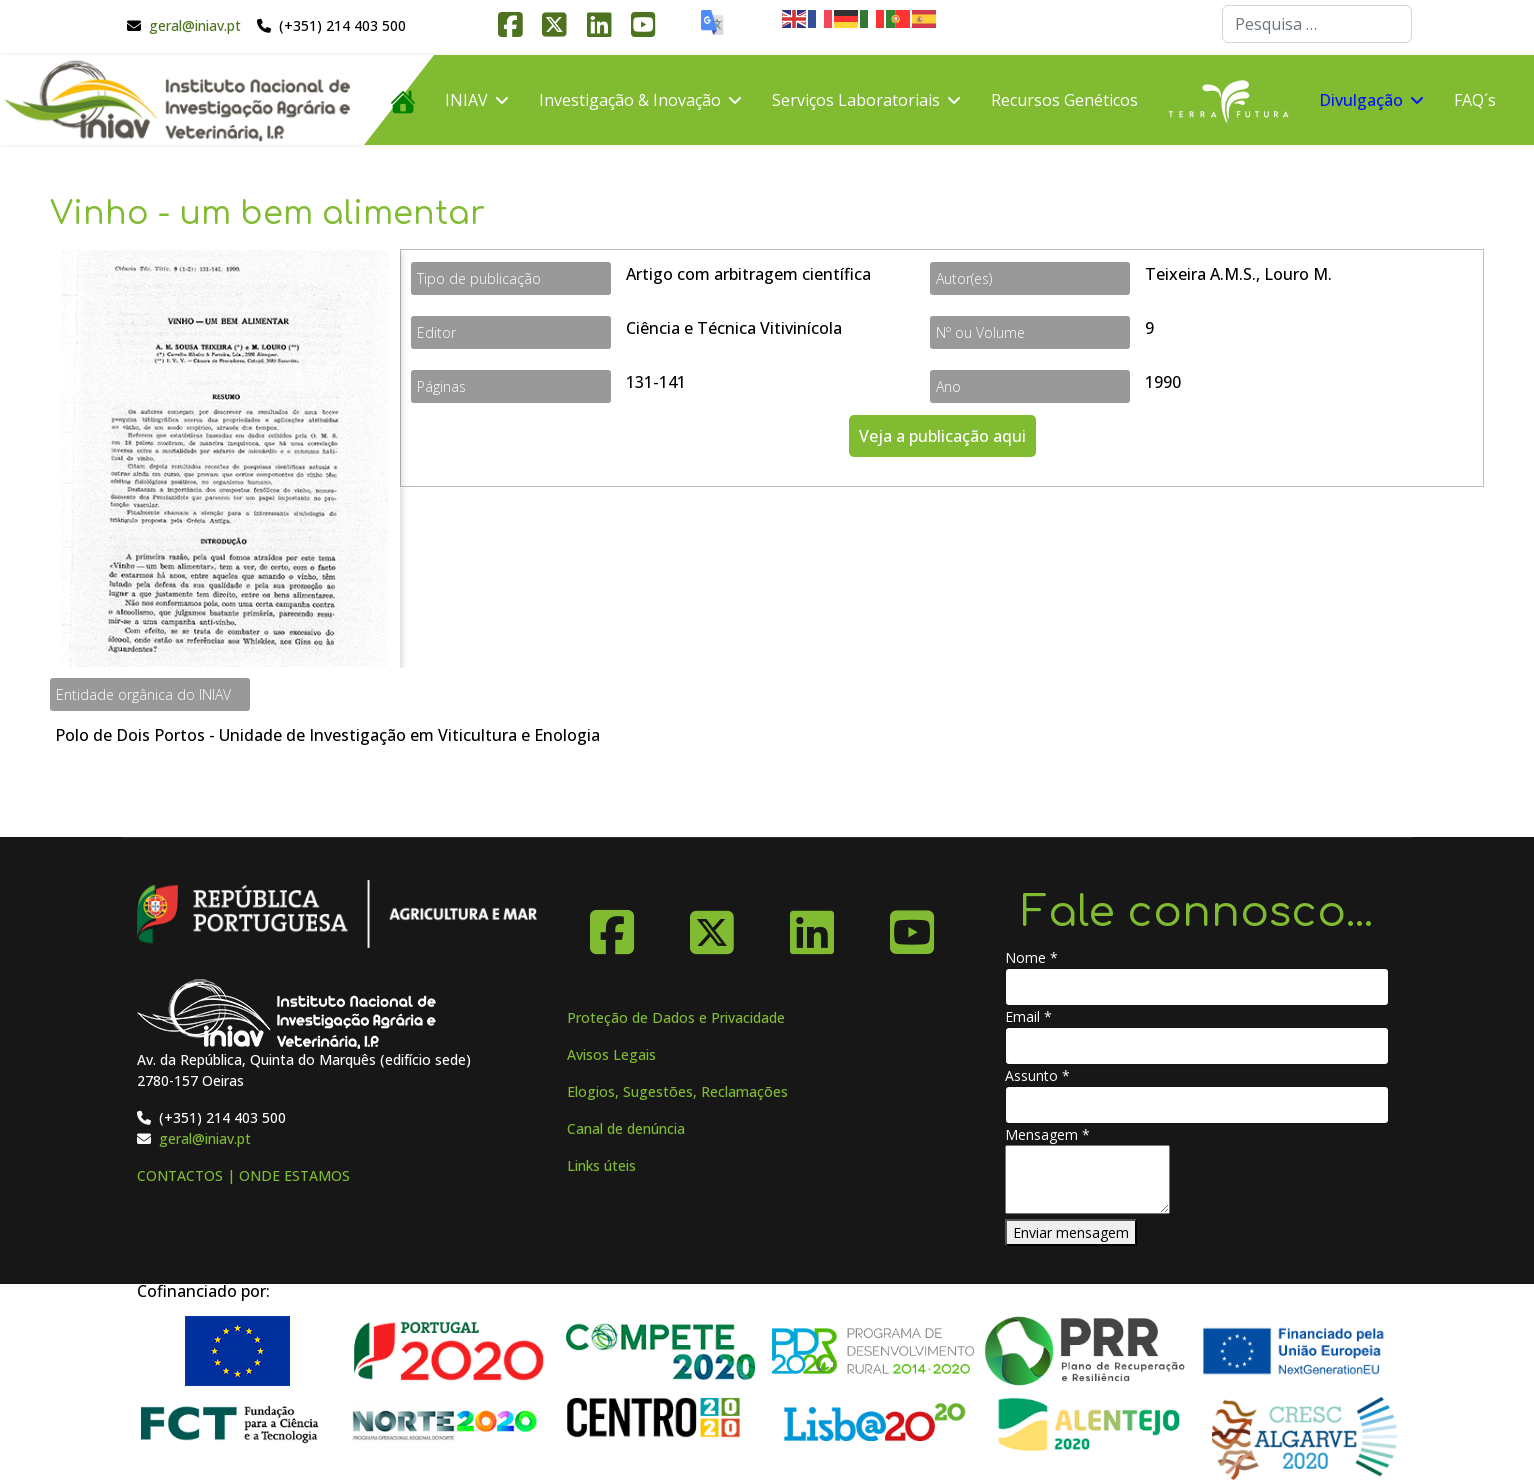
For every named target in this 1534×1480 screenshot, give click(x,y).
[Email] (1197, 1046)
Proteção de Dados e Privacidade (676, 1017)
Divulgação (1361, 100)
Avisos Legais (611, 1054)
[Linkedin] (812, 925)
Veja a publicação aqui (942, 436)
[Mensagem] (1087, 1179)
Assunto (1037, 1075)
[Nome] (1197, 987)
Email (1028, 1016)
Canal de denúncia (626, 1128)
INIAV (466, 100)
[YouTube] (912, 925)
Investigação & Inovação (630, 100)
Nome (1031, 957)
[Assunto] (1197, 1105)
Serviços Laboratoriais (856, 100)
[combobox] (1317, 24)
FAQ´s (1475, 100)
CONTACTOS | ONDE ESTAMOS (243, 1175)
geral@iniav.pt (195, 25)
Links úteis (601, 1165)
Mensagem (1047, 1134)
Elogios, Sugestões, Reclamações (677, 1091)
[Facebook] (612, 925)
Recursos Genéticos (1064, 100)
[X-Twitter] (712, 925)
